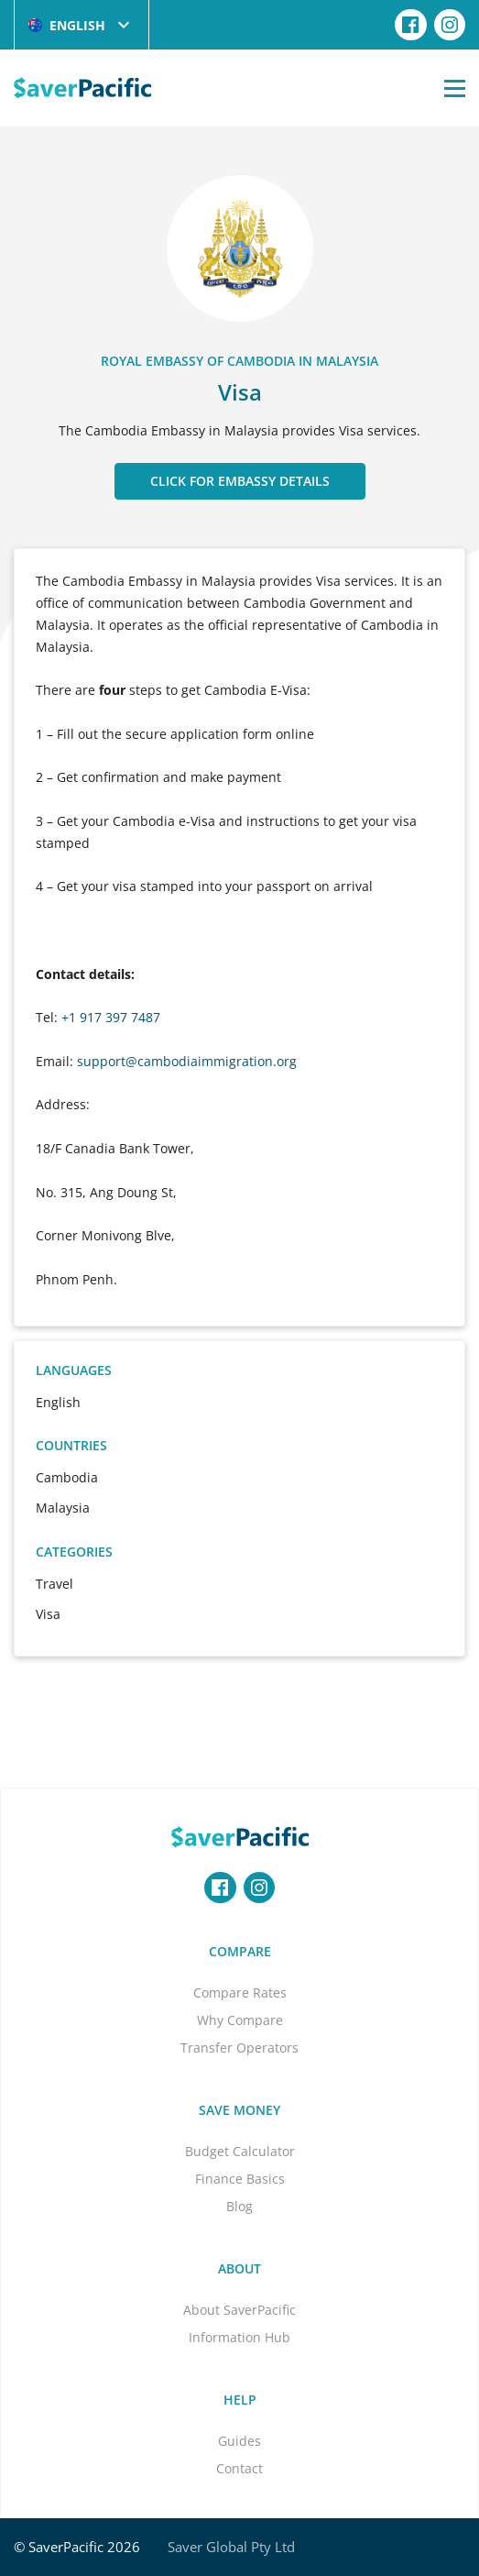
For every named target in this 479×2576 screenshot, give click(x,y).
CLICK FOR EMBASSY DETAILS (240, 481)
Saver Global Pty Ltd (231, 2546)
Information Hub (239, 2337)
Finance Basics (240, 2178)
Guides (239, 2440)
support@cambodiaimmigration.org (187, 1061)
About (239, 2268)
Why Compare (240, 2020)
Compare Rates (240, 1992)
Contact (239, 2468)
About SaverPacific (239, 2309)
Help (239, 2399)
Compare (240, 1951)
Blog (239, 2206)
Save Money (239, 2110)
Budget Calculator (240, 2151)
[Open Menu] (454, 88)
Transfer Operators (239, 2047)
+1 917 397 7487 (110, 1017)
